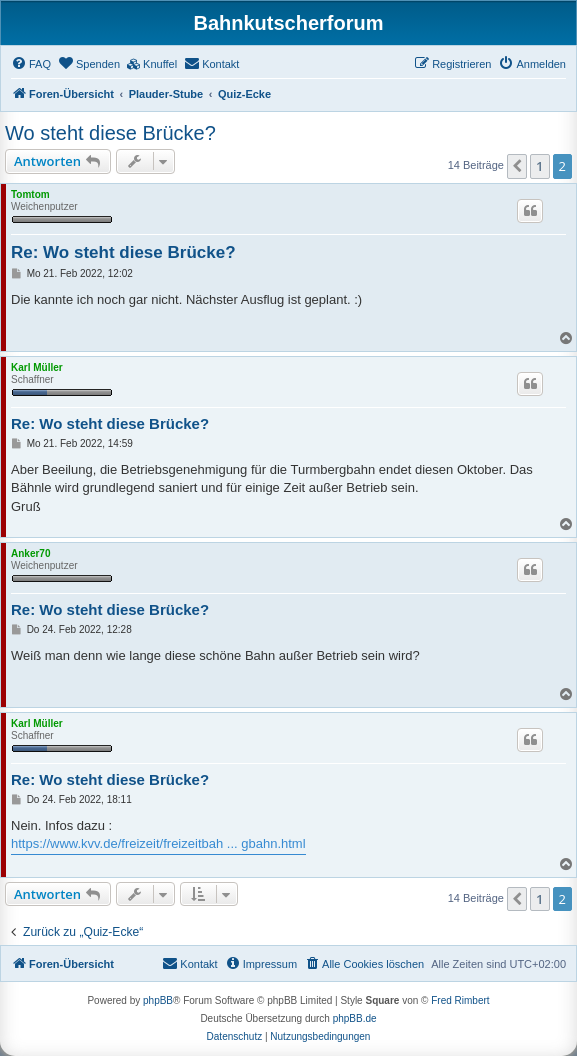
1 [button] (539, 166)
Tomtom (30, 194)
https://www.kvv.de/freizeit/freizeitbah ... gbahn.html (158, 843)
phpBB (158, 1000)
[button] (517, 166)
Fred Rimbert (460, 1000)
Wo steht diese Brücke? (110, 133)
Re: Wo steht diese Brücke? (123, 252)
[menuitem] (31, 64)
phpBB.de (355, 1018)
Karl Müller (37, 367)
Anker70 (30, 553)
